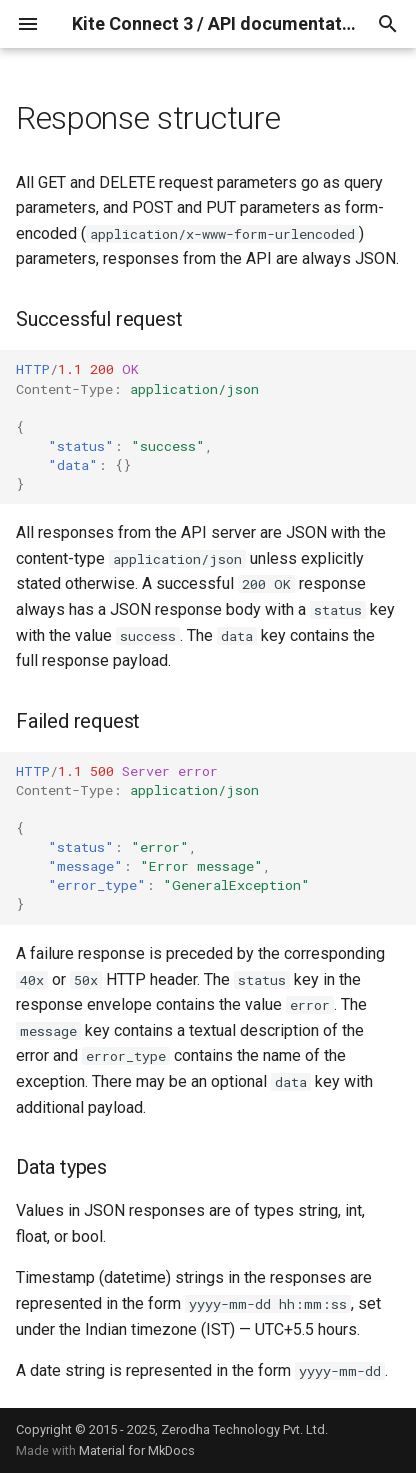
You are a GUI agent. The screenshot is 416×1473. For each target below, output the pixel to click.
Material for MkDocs (137, 1450)
